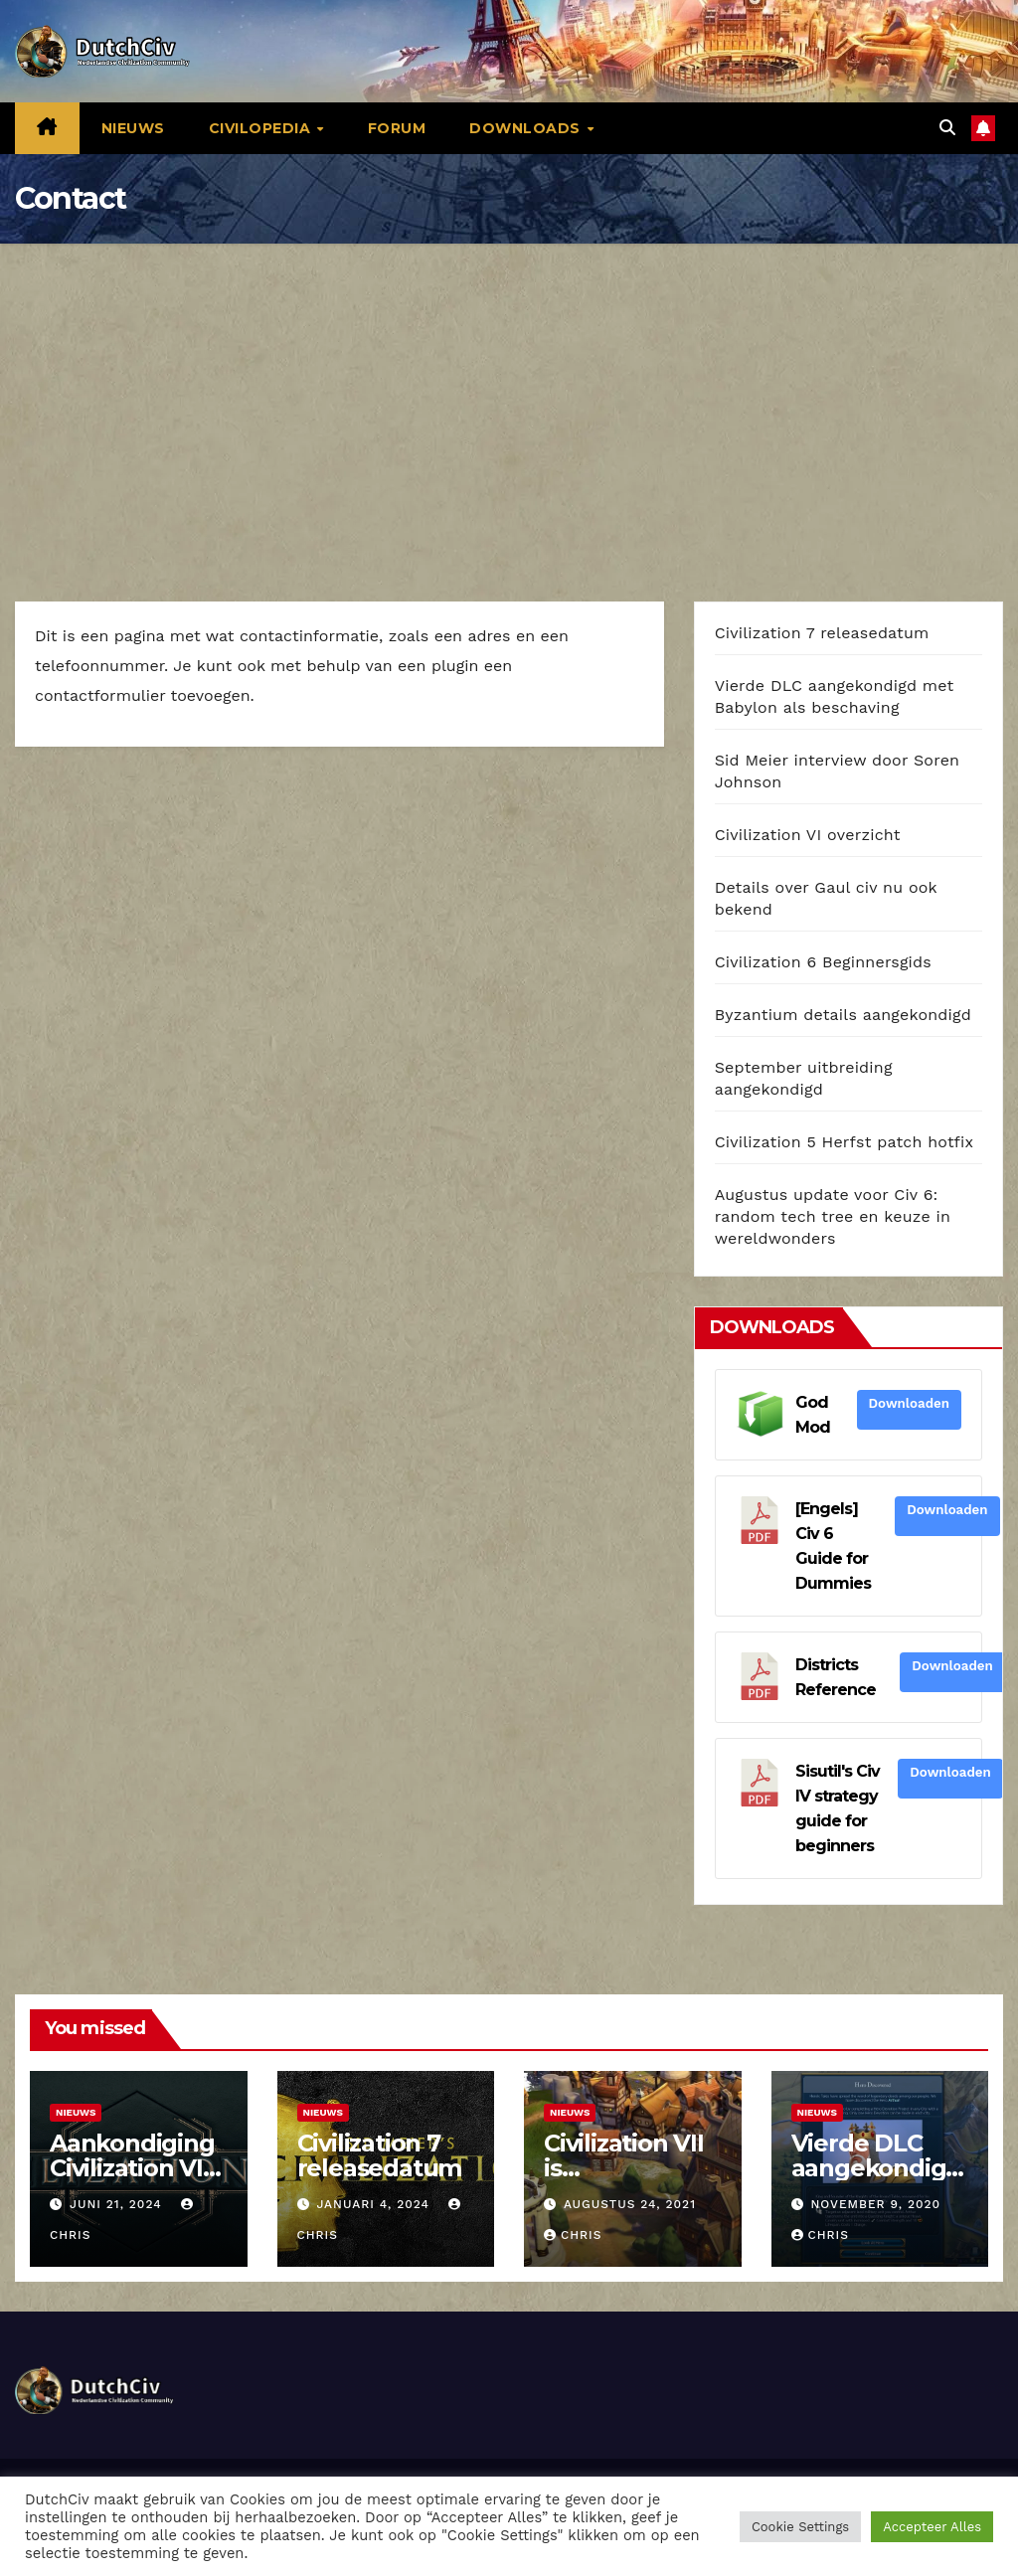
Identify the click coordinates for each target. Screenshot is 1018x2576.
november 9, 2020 (875, 2204)
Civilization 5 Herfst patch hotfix (844, 1141)
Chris (572, 2235)
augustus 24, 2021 (630, 2204)
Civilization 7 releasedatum (822, 632)
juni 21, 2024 (118, 2204)
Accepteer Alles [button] (932, 2526)
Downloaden (909, 1403)
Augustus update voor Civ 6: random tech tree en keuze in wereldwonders (832, 1216)
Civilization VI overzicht (808, 834)
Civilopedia (262, 128)
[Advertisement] (509, 393)
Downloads (527, 128)
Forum (397, 128)
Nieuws (133, 128)
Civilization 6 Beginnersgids (823, 961)
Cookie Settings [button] (800, 2526)
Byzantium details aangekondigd (843, 1014)
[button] (947, 127)
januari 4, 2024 (375, 2204)
